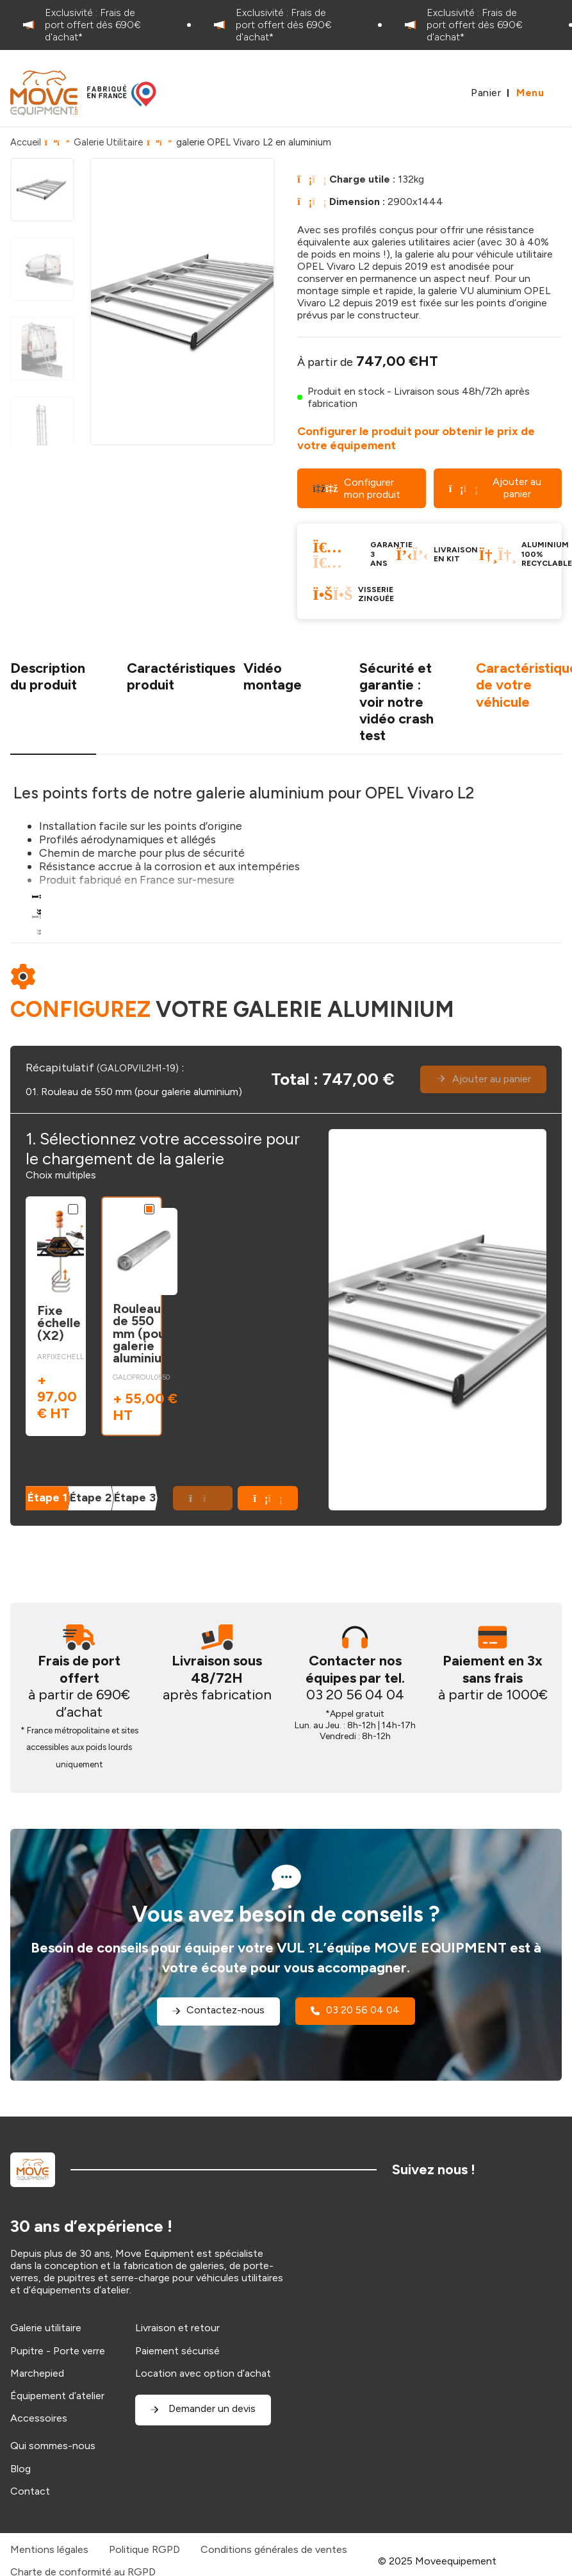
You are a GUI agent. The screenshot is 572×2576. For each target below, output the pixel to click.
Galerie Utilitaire (108, 142)
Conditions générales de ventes (273, 2549)
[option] (95, 25)
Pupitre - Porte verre (57, 2351)
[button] (268, 1498)
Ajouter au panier (495, 487)
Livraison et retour (177, 2328)
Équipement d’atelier (57, 2396)
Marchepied (37, 2373)
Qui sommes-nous (52, 2446)
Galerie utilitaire (45, 2328)
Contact (30, 2491)
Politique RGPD (144, 2549)
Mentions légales (49, 2549)
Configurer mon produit (356, 488)
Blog (20, 2469)
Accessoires (38, 2418)
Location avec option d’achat (203, 2373)
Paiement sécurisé (177, 2351)
